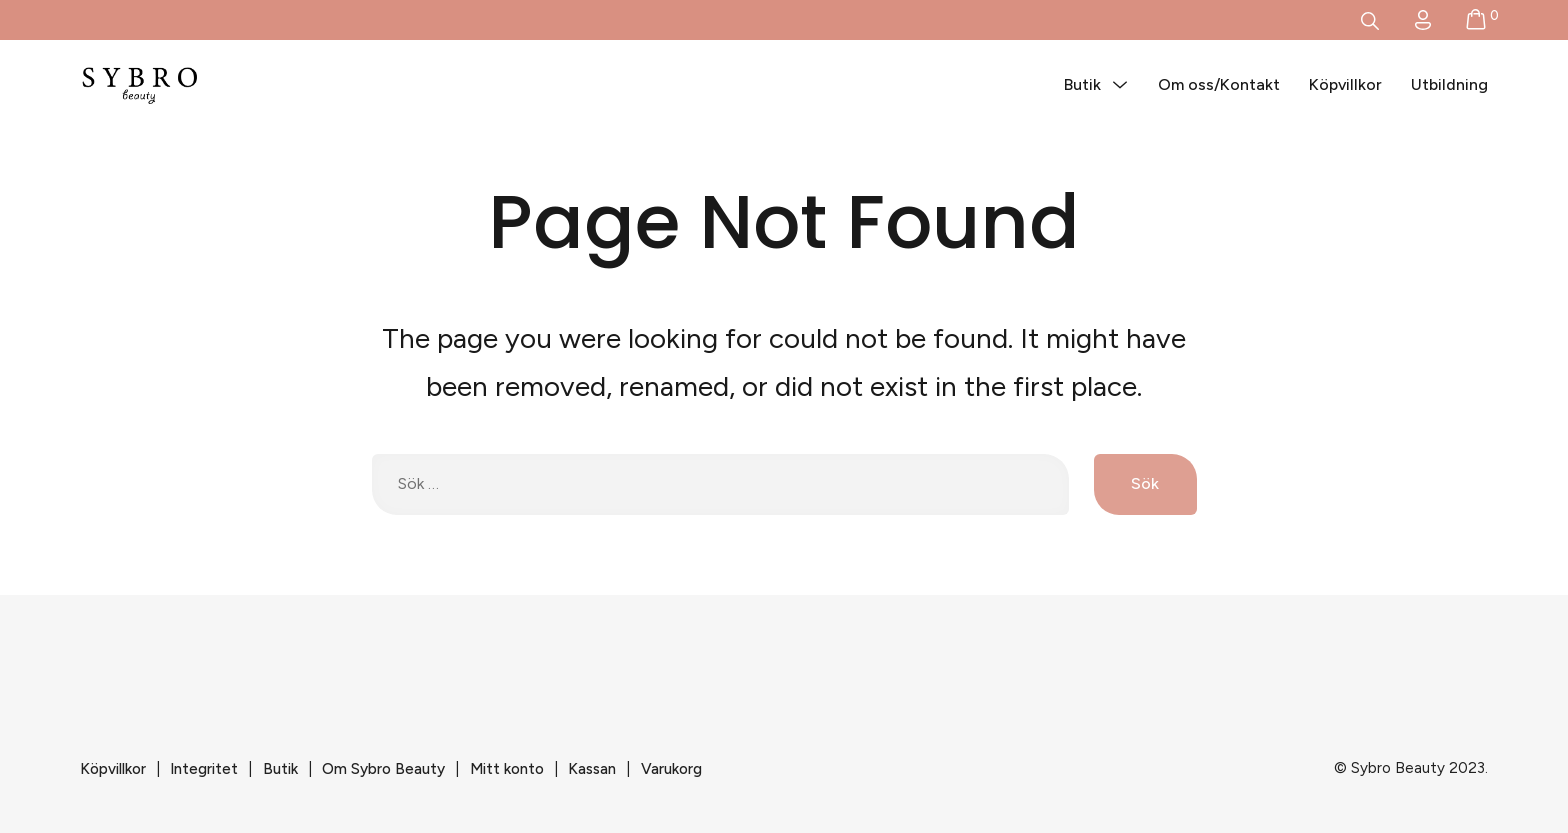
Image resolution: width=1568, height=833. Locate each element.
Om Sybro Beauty (383, 769)
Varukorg (671, 769)
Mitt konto (507, 769)
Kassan (592, 769)
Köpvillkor (1345, 84)
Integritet (204, 769)
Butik (1082, 84)
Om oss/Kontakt (1219, 84)
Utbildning (1449, 84)
